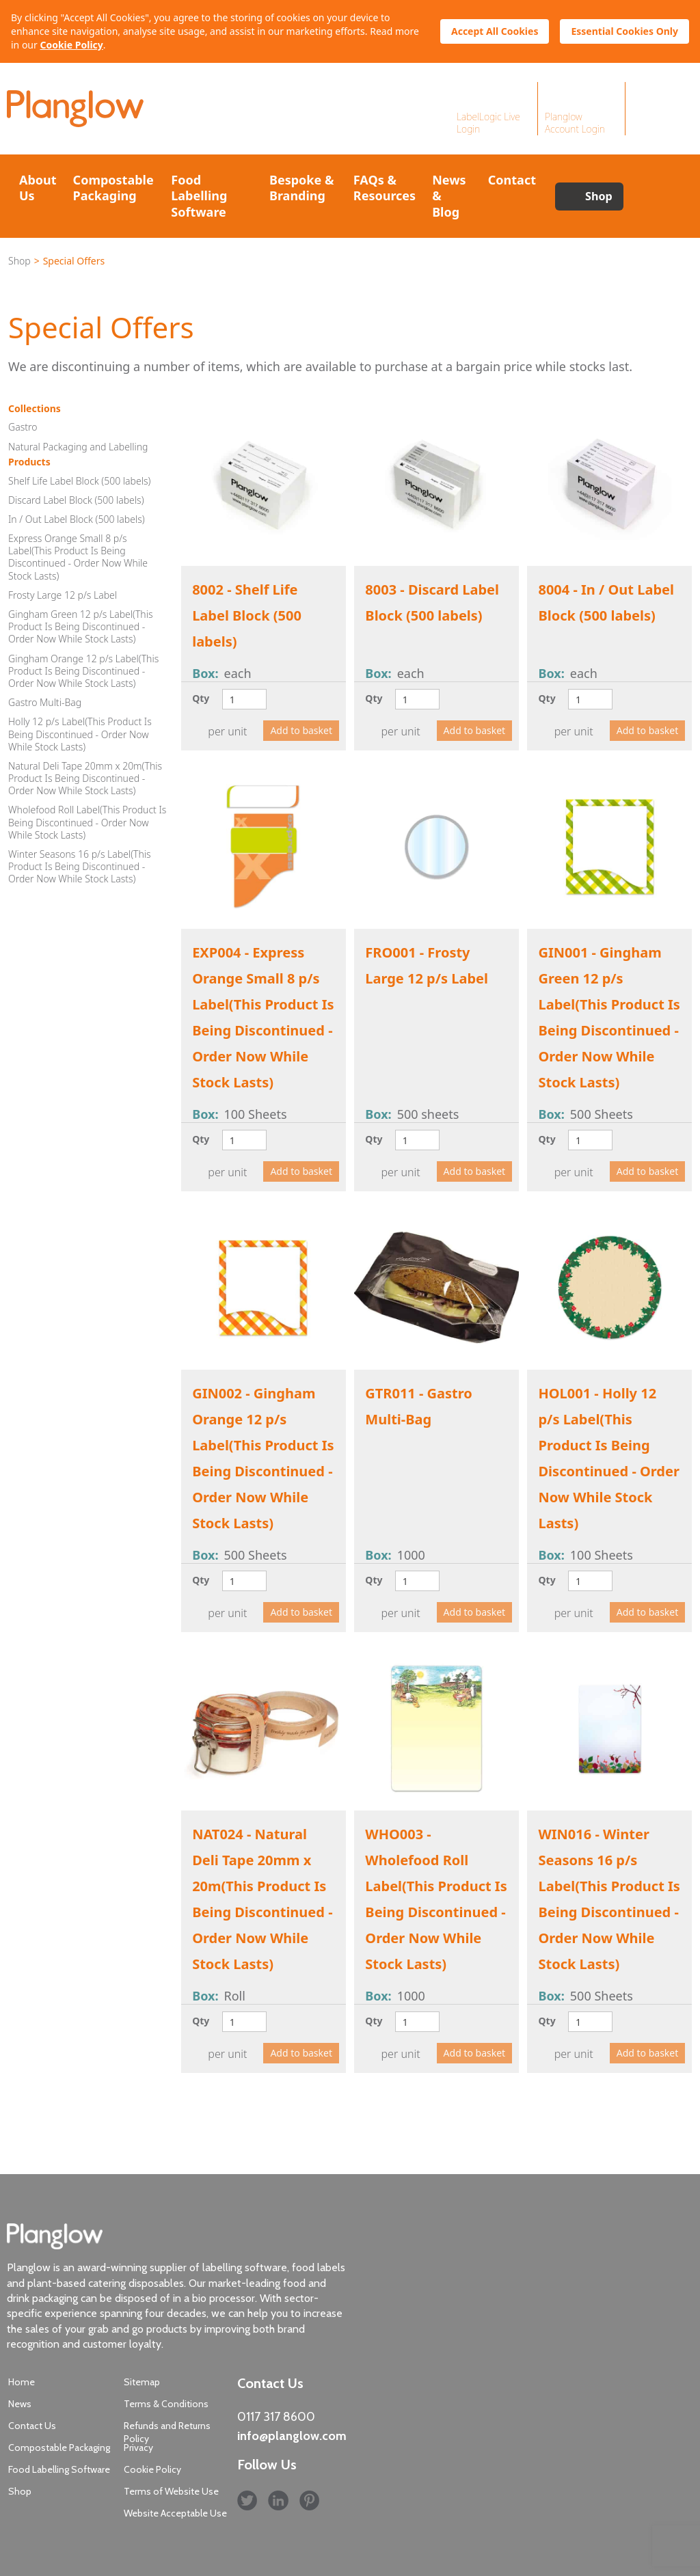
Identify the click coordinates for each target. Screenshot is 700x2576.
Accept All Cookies (494, 31)
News (19, 2404)
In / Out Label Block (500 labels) (76, 519)
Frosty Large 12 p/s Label (62, 594)
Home (21, 2382)
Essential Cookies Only (624, 31)
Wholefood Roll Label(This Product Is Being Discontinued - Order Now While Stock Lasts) (87, 822)
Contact (512, 180)
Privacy (138, 2447)
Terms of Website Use (171, 2491)
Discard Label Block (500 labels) (76, 499)
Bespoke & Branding (301, 188)
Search (657, 196)
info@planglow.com (292, 2435)
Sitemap (142, 2382)
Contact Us (32, 2425)
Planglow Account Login (575, 122)
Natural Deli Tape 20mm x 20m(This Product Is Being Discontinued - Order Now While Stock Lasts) (85, 778)
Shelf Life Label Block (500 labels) (79, 480)
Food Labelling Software (199, 196)
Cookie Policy (71, 44)
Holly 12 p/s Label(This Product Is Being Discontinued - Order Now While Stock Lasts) (80, 734)
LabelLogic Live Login (488, 122)
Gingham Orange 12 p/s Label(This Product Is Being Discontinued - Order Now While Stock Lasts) (83, 671)
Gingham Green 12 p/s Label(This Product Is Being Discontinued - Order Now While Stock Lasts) (80, 626)
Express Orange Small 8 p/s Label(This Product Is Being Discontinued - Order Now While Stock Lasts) (78, 557)
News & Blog (449, 196)
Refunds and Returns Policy (167, 2431)
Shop (598, 196)
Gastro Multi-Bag (44, 702)
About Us (38, 188)
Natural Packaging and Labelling (78, 446)
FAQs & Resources (384, 188)
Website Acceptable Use (175, 2513)
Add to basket (301, 730)
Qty (200, 698)
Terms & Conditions (166, 2404)
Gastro (22, 426)
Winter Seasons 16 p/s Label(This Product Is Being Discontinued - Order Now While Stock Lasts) (79, 866)
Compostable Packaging (113, 188)
